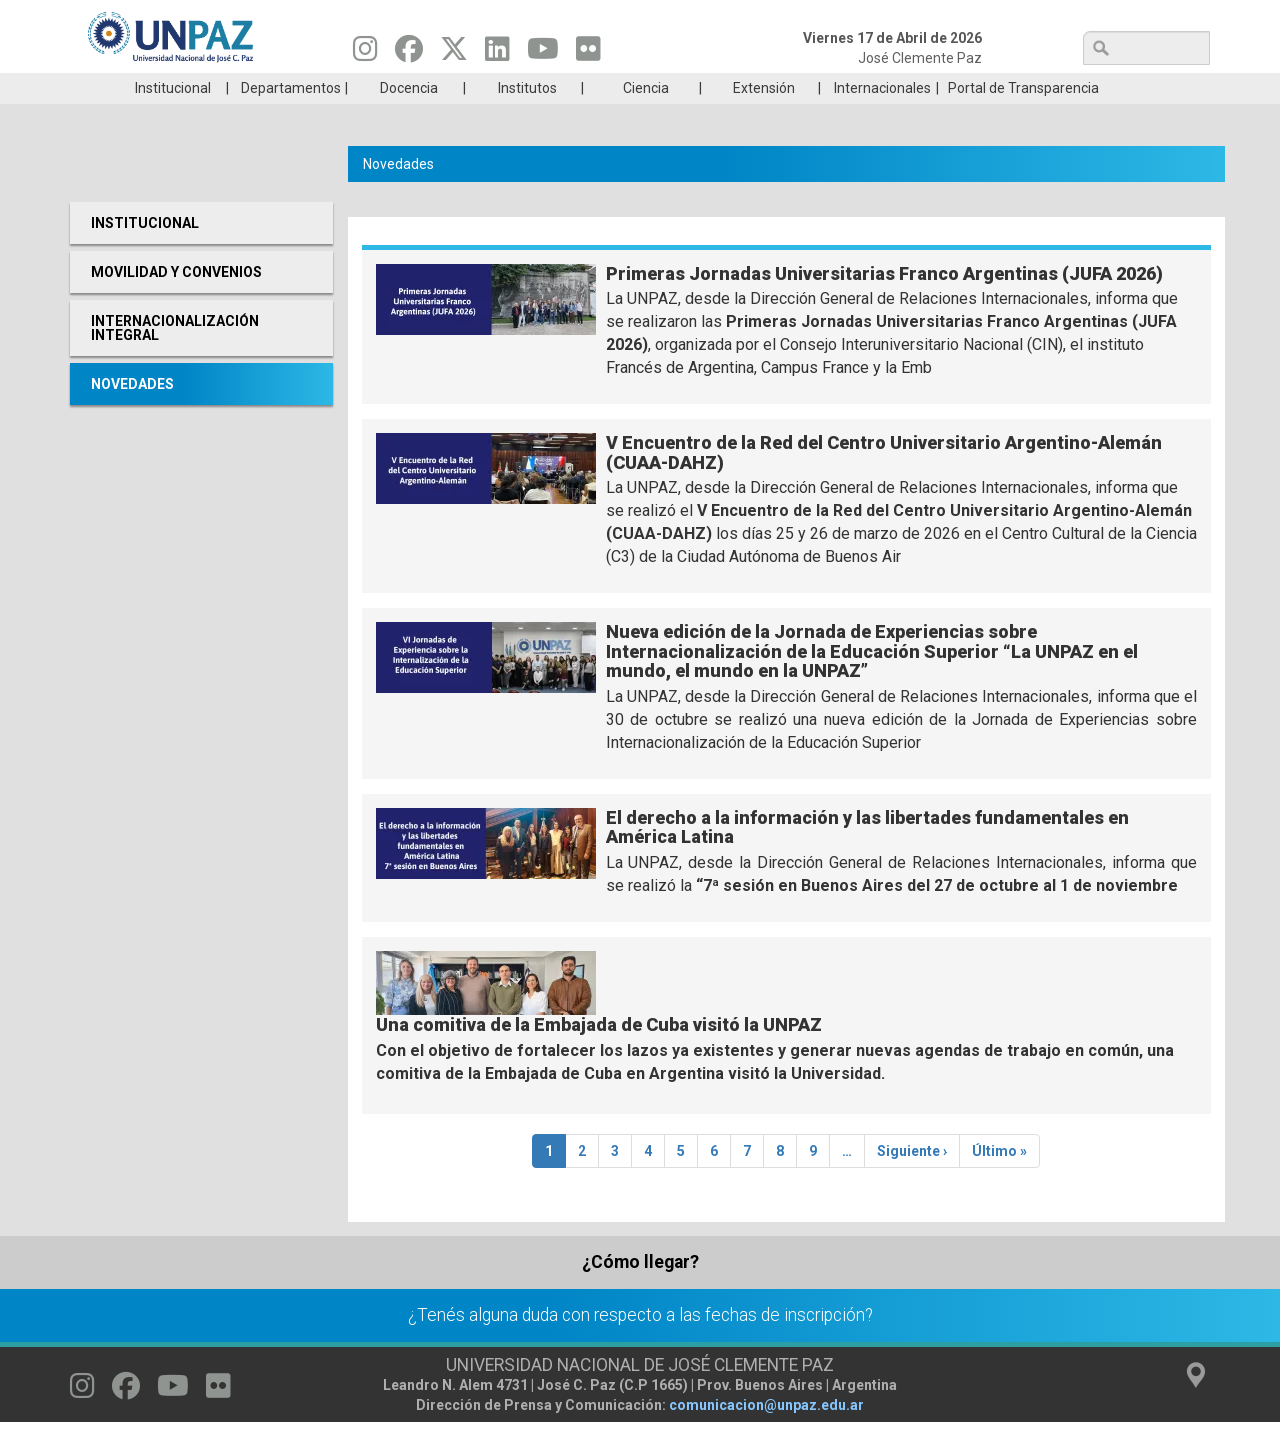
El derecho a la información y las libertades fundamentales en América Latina (867, 857)
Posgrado (1114, 88)
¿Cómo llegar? (640, 1292)
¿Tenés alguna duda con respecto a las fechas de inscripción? (640, 1345)
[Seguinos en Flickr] (588, 54)
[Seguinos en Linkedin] (497, 54)
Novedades (398, 194)
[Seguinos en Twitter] (454, 54)
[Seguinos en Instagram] (365, 54)
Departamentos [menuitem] (291, 118)
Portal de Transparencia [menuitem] (1023, 118)
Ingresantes (544, 88)
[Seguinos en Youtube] (543, 54)
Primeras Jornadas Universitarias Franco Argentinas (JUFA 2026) (884, 303)
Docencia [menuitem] (409, 118)
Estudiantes (734, 88)
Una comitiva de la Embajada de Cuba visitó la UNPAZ (599, 1054)
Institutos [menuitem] (527, 118)
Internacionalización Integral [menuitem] (175, 358)
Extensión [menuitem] (764, 118)
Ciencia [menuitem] (646, 118)
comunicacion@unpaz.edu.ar (766, 1435)
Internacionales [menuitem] (882, 118)
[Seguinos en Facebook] (409, 54)
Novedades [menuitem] (132, 414)
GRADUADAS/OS (924, 88)
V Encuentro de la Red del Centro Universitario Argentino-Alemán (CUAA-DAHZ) (884, 482)
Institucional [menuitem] (173, 118)
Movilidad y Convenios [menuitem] (176, 302)
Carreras (164, 88)
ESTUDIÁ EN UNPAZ (354, 88)
